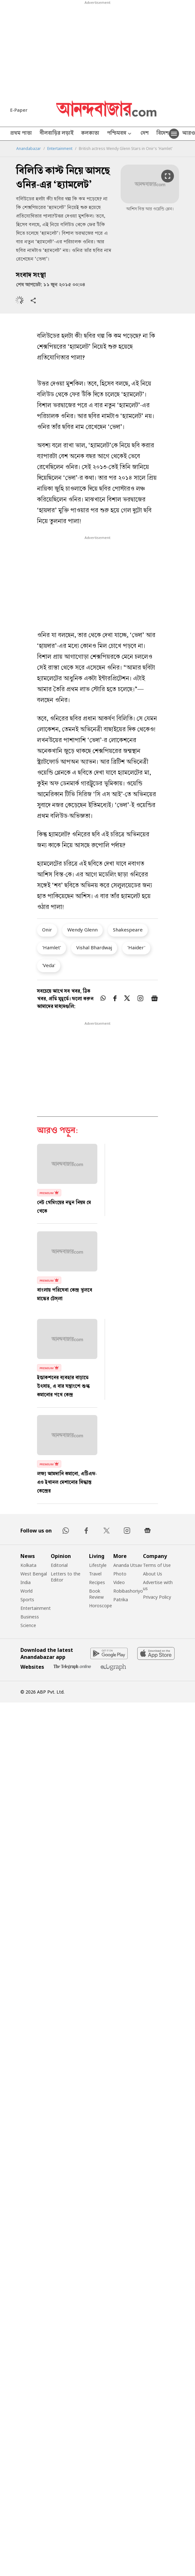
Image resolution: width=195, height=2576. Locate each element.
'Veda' (48, 965)
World (26, 1591)
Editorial (59, 1565)
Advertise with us (158, 1585)
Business (29, 1617)
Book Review (96, 1594)
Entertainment (59, 149)
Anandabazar (28, 149)
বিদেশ (162, 134)
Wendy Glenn (82, 929)
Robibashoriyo (128, 1591)
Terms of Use (157, 1565)
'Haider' (136, 947)
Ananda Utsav (127, 1565)
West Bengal (33, 1574)
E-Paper (18, 110)
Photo (119, 1574)
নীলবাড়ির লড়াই (56, 134)
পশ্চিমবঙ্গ (120, 134)
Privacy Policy (157, 1597)
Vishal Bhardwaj (94, 947)
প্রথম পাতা (21, 134)
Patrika (120, 1599)
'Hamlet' (51, 947)
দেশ (144, 134)
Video (119, 1582)
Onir (47, 929)
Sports (27, 1599)
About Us (152, 1574)
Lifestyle (98, 1565)
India (25, 1582)
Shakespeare (128, 929)
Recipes (97, 1582)
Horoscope (100, 1606)
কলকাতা (90, 134)
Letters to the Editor (65, 1577)
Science (28, 1625)
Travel (95, 1574)
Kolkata (28, 1565)
